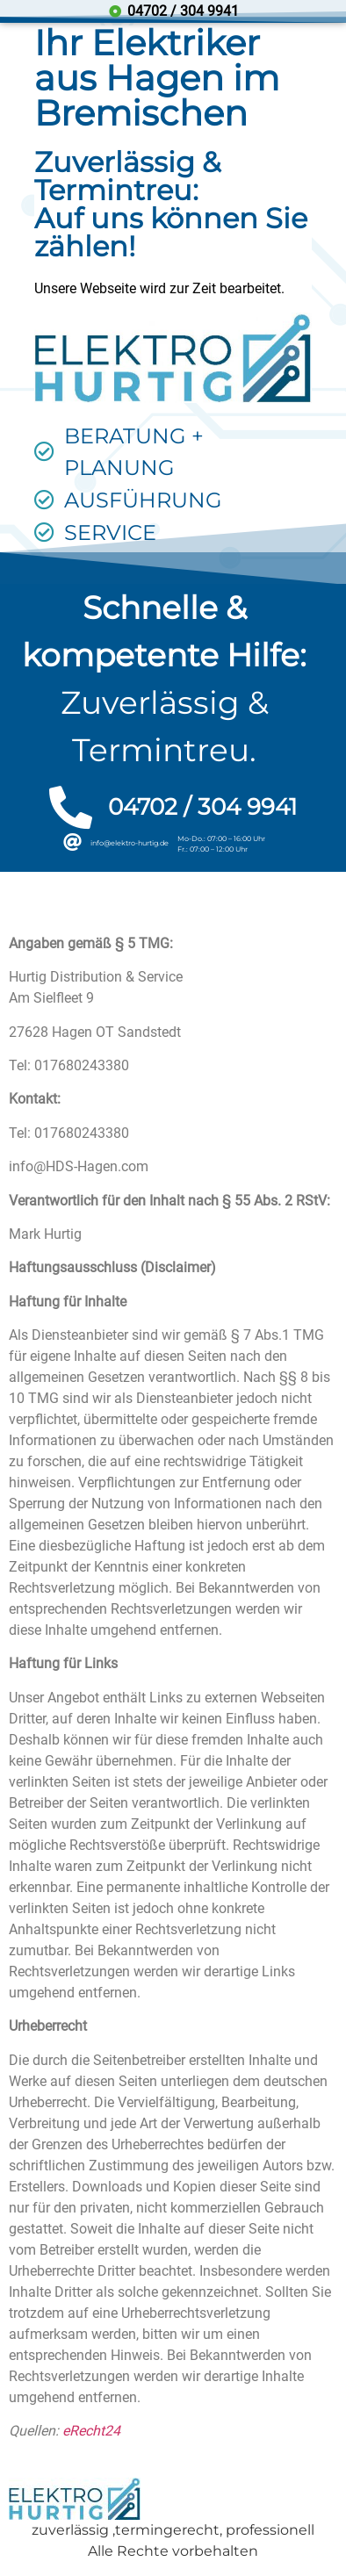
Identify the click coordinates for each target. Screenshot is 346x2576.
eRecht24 (91, 2430)
